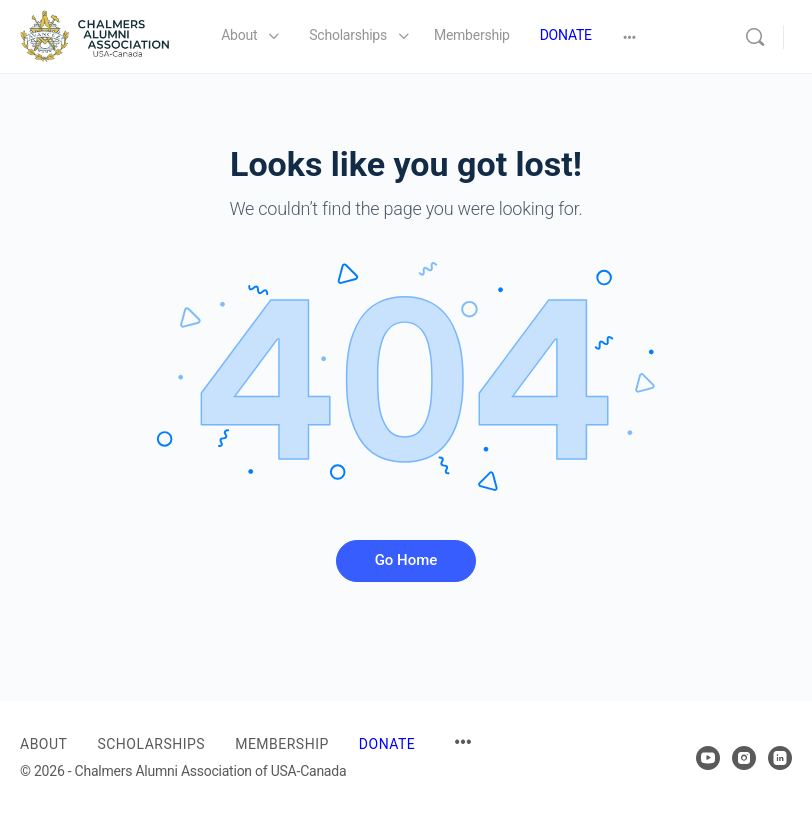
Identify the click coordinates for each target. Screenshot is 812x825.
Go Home (406, 560)
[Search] (755, 37)
